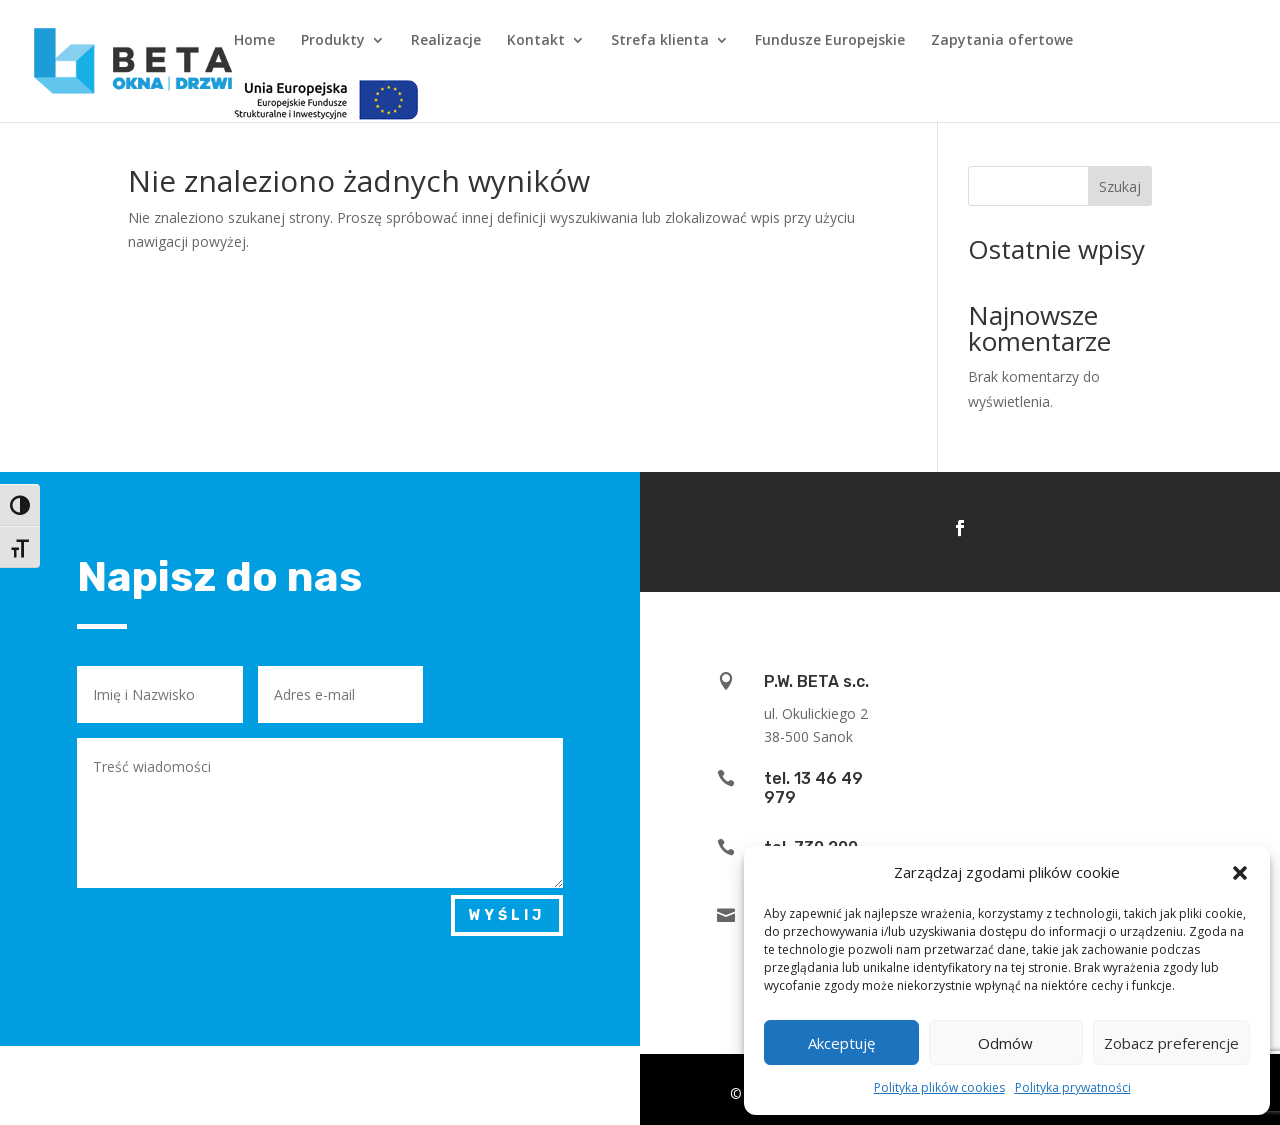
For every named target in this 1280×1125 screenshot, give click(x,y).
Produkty (333, 41)
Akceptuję (841, 1043)
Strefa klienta (660, 41)
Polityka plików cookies (939, 1087)
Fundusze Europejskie (830, 41)
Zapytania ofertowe (1002, 41)
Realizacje (446, 41)
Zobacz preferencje (1171, 1043)
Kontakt (536, 41)
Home (254, 41)
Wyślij (507, 915)
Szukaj (1120, 186)
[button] (1240, 873)
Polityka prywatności (1073, 1087)
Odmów (1005, 1043)
